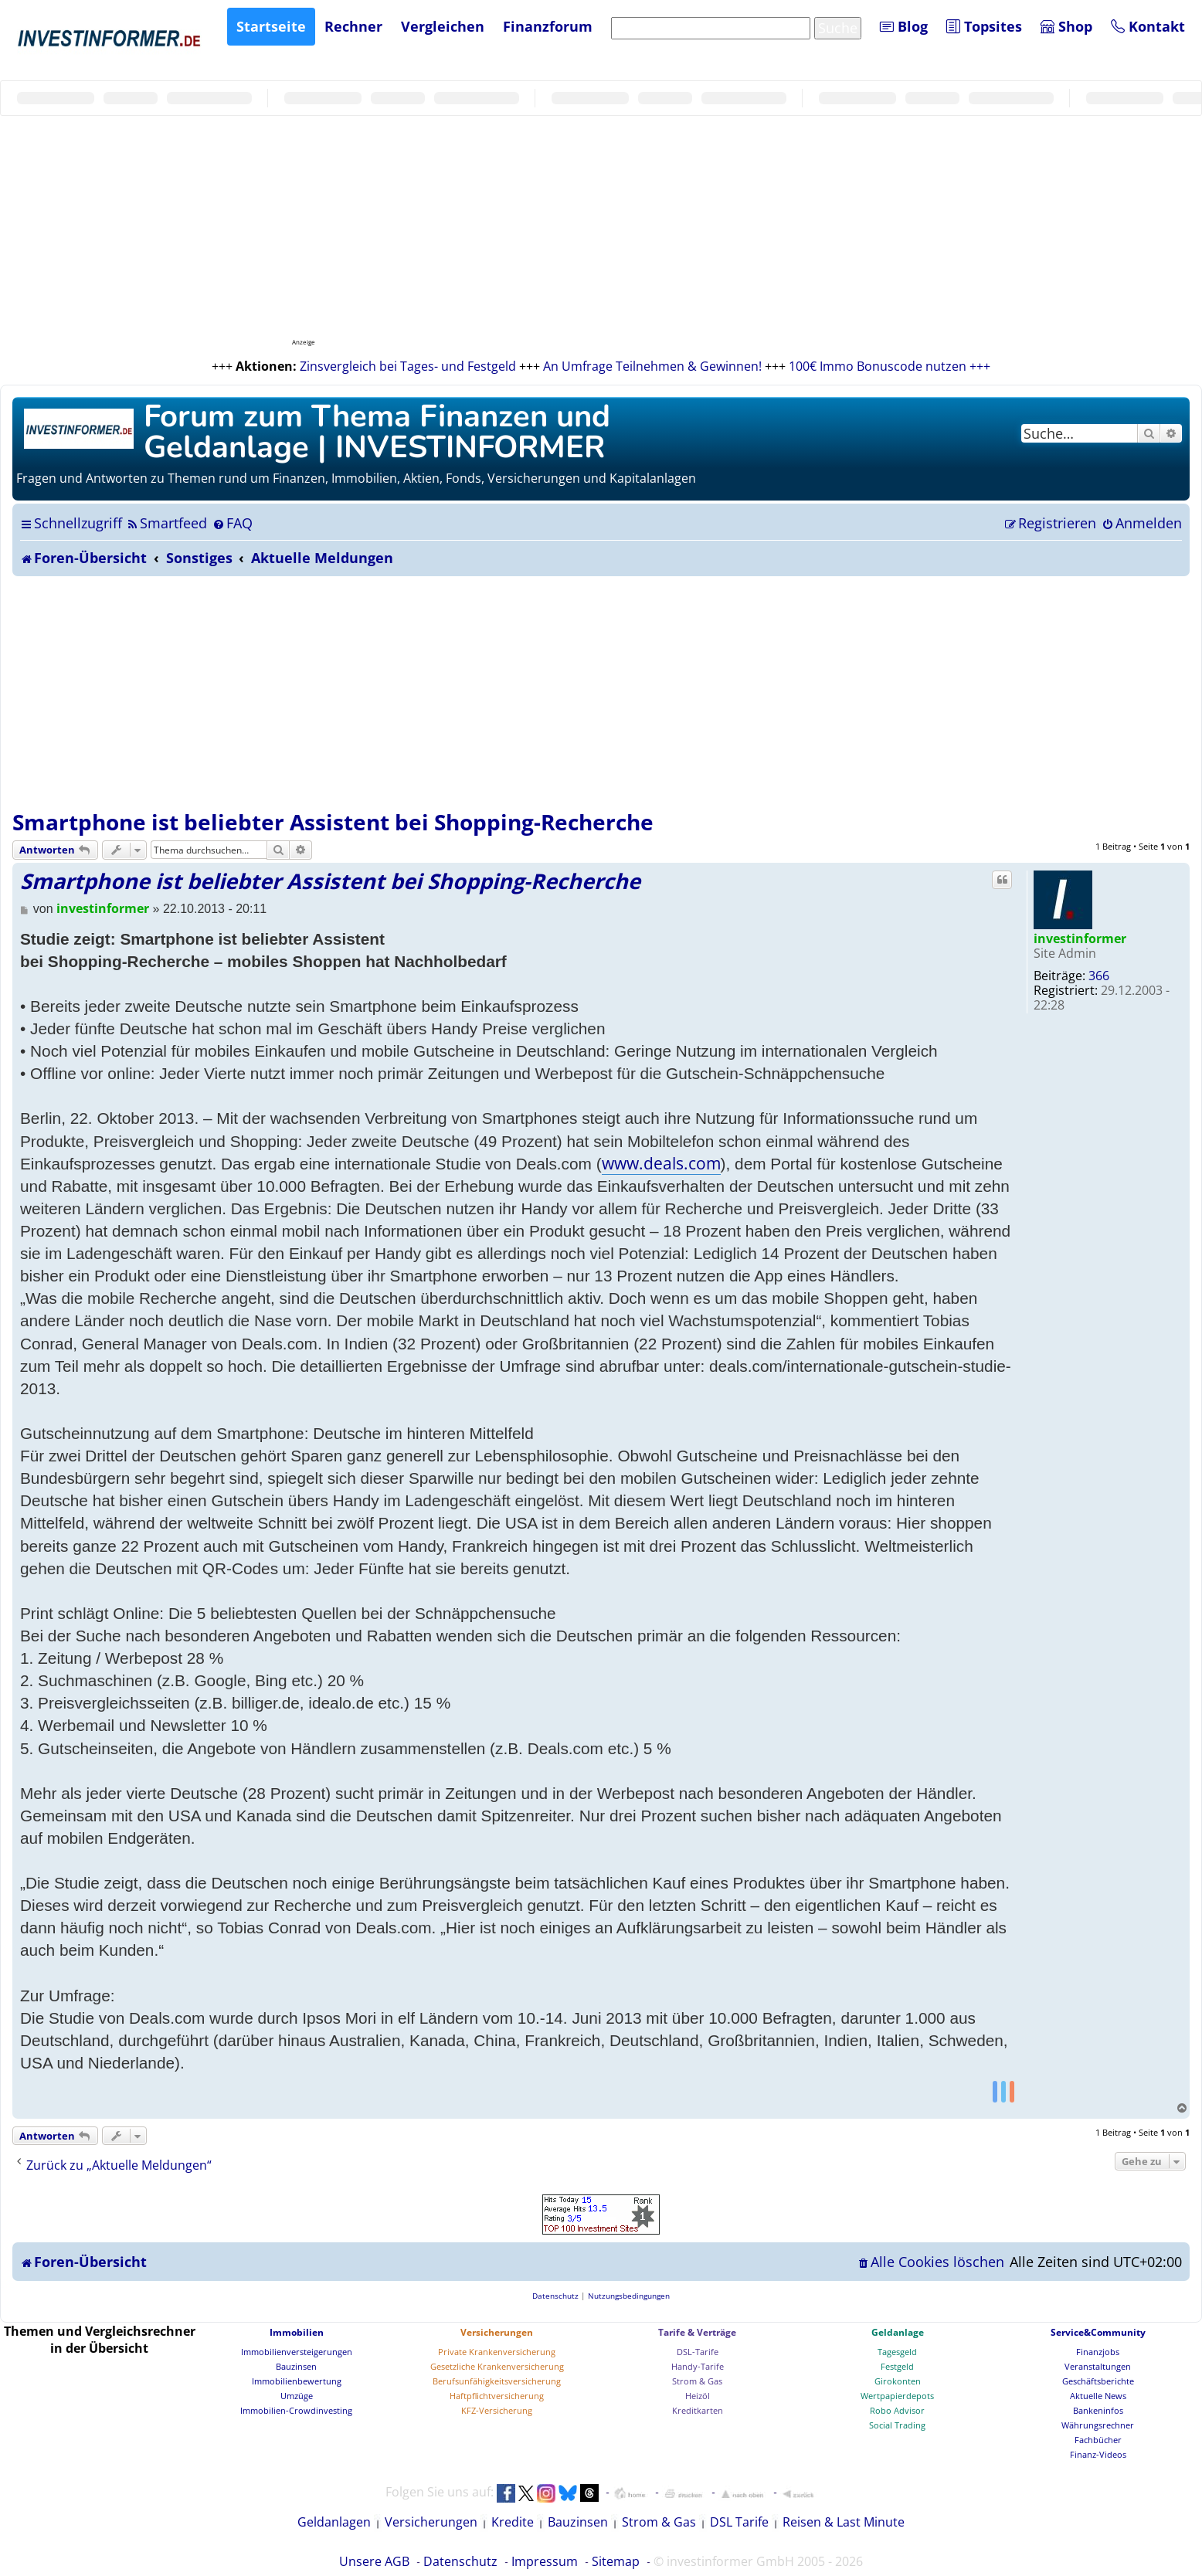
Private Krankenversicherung (496, 2351)
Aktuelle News (1098, 2395)
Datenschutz (460, 2561)
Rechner (353, 26)
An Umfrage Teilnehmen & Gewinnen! (652, 366)
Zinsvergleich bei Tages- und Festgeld (408, 366)
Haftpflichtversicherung (497, 2395)
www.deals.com (661, 1163)
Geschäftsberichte (1098, 2381)
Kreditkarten (697, 2410)
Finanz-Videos (1098, 2454)
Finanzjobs (1097, 2351)
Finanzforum (548, 26)
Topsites (984, 26)
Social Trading (897, 2425)
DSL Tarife (739, 2521)
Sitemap (616, 2561)
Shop (1066, 26)
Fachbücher (1098, 2439)
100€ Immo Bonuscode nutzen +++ (889, 366)
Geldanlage (897, 2332)
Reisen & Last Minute (844, 2521)
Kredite (512, 2521)
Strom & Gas (697, 2381)
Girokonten (897, 2381)
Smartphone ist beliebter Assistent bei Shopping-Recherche (333, 822)
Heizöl (697, 2395)
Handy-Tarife (697, 2366)
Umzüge (296, 2395)
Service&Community (1098, 2332)
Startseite (271, 26)
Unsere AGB (374, 2561)
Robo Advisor (897, 2410)
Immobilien (297, 2332)
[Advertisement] (601, 692)
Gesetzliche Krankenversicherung (497, 2366)
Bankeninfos (1098, 2410)
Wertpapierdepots (897, 2395)
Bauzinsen (296, 2366)
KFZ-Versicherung (496, 2410)
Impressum (544, 2561)
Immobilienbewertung (296, 2381)
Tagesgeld (897, 2351)
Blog (904, 26)
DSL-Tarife (697, 2351)
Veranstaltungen (1097, 2366)
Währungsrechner (1097, 2425)
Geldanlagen (334, 2521)
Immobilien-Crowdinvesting (296, 2410)
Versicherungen (496, 2332)
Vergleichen (442, 26)
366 (1098, 975)
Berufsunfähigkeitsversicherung (497, 2381)
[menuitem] (166, 523)
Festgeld (897, 2366)
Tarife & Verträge (697, 2332)
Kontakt (1148, 26)
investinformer (1080, 938)
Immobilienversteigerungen (296, 2351)
